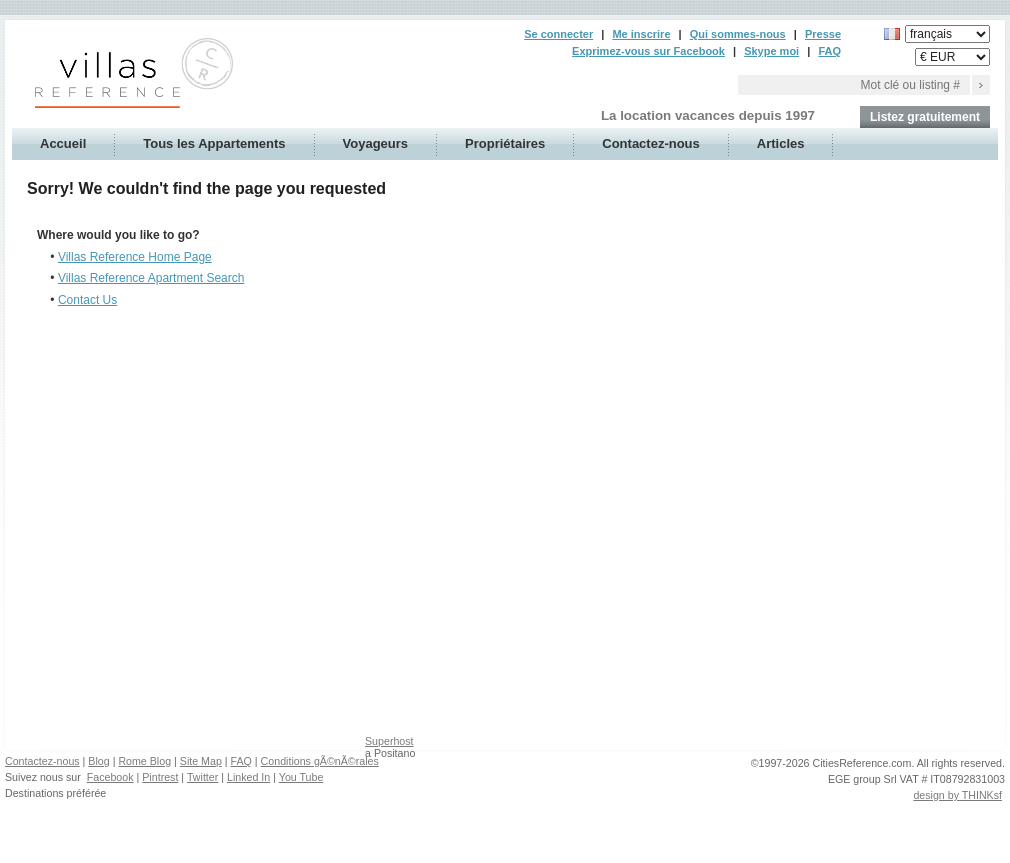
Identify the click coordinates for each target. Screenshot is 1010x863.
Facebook (110, 777)
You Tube (301, 777)
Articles (781, 143)
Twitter (202, 777)
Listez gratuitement (925, 117)
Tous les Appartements (214, 143)
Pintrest (160, 777)
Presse (823, 34)
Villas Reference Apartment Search (151, 278)
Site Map (201, 761)
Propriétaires (505, 143)
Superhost (389, 741)
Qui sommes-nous (738, 34)
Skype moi (771, 51)
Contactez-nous (651, 143)
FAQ (829, 51)
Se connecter (558, 34)
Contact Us (87, 300)
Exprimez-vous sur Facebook (648, 51)
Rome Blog (144, 761)
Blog (98, 761)
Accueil (63, 143)
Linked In (248, 777)
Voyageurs (376, 143)
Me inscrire (641, 34)
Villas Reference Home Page (135, 257)
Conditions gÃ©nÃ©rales (320, 761)
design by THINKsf (957, 795)
